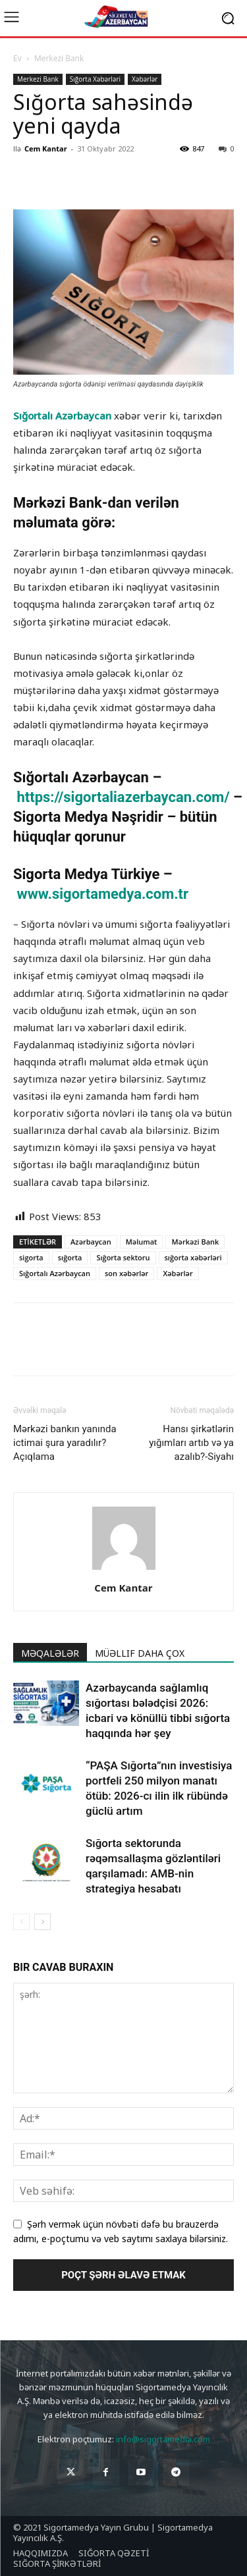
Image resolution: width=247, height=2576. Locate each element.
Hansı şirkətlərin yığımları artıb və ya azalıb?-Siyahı (191, 1442)
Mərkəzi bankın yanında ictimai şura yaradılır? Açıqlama (65, 1442)
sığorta (70, 1257)
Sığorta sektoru (123, 1257)
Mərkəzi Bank (195, 1242)
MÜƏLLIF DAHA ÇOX (139, 1653)
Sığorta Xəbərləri (95, 79)
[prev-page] (21, 1922)
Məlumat (141, 1242)
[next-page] (42, 1922)
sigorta (31, 1257)
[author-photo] (123, 1569)
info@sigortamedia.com (163, 2439)
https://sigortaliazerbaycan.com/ (124, 797)
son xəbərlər (126, 1273)
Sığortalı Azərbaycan (62, 415)
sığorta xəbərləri (193, 1257)
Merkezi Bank (59, 58)
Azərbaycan (90, 1242)
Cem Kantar (45, 148)
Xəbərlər (144, 79)
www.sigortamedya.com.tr (102, 894)
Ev (17, 58)
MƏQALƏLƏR (50, 1653)
